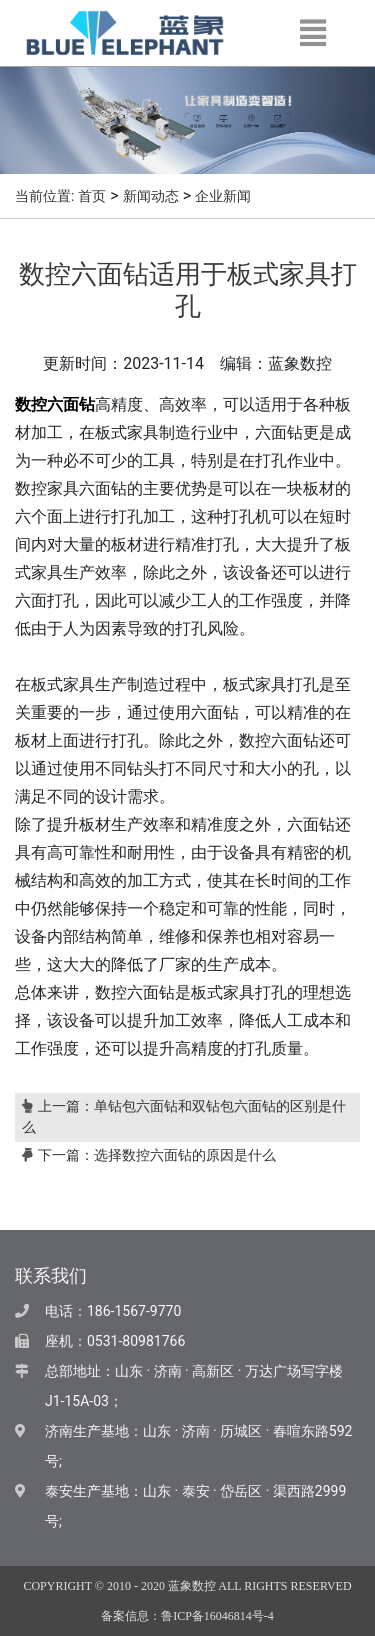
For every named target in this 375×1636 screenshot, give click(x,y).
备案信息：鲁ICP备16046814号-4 (187, 1616)
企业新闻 (223, 196)
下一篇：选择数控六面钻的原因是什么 (149, 1155)
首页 (92, 196)
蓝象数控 (192, 1586)
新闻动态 (151, 196)
